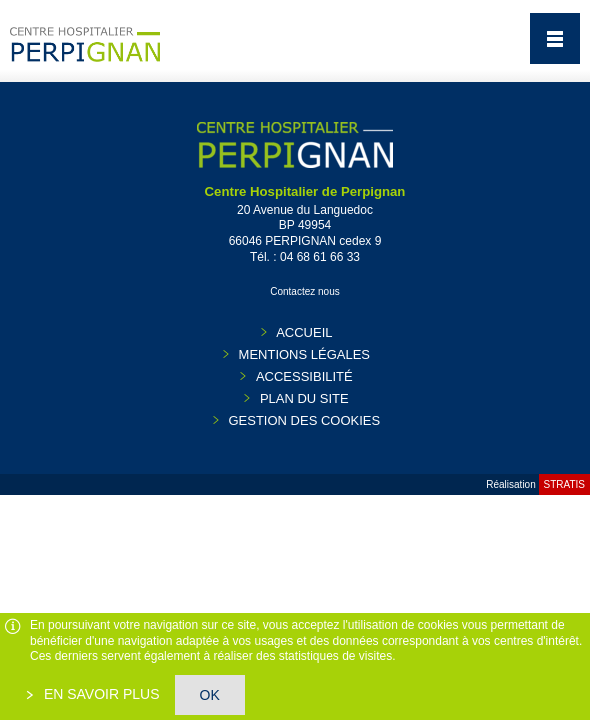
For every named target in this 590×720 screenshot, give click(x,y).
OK (210, 695)
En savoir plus (100, 694)
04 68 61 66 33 (320, 257)
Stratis (564, 484)
